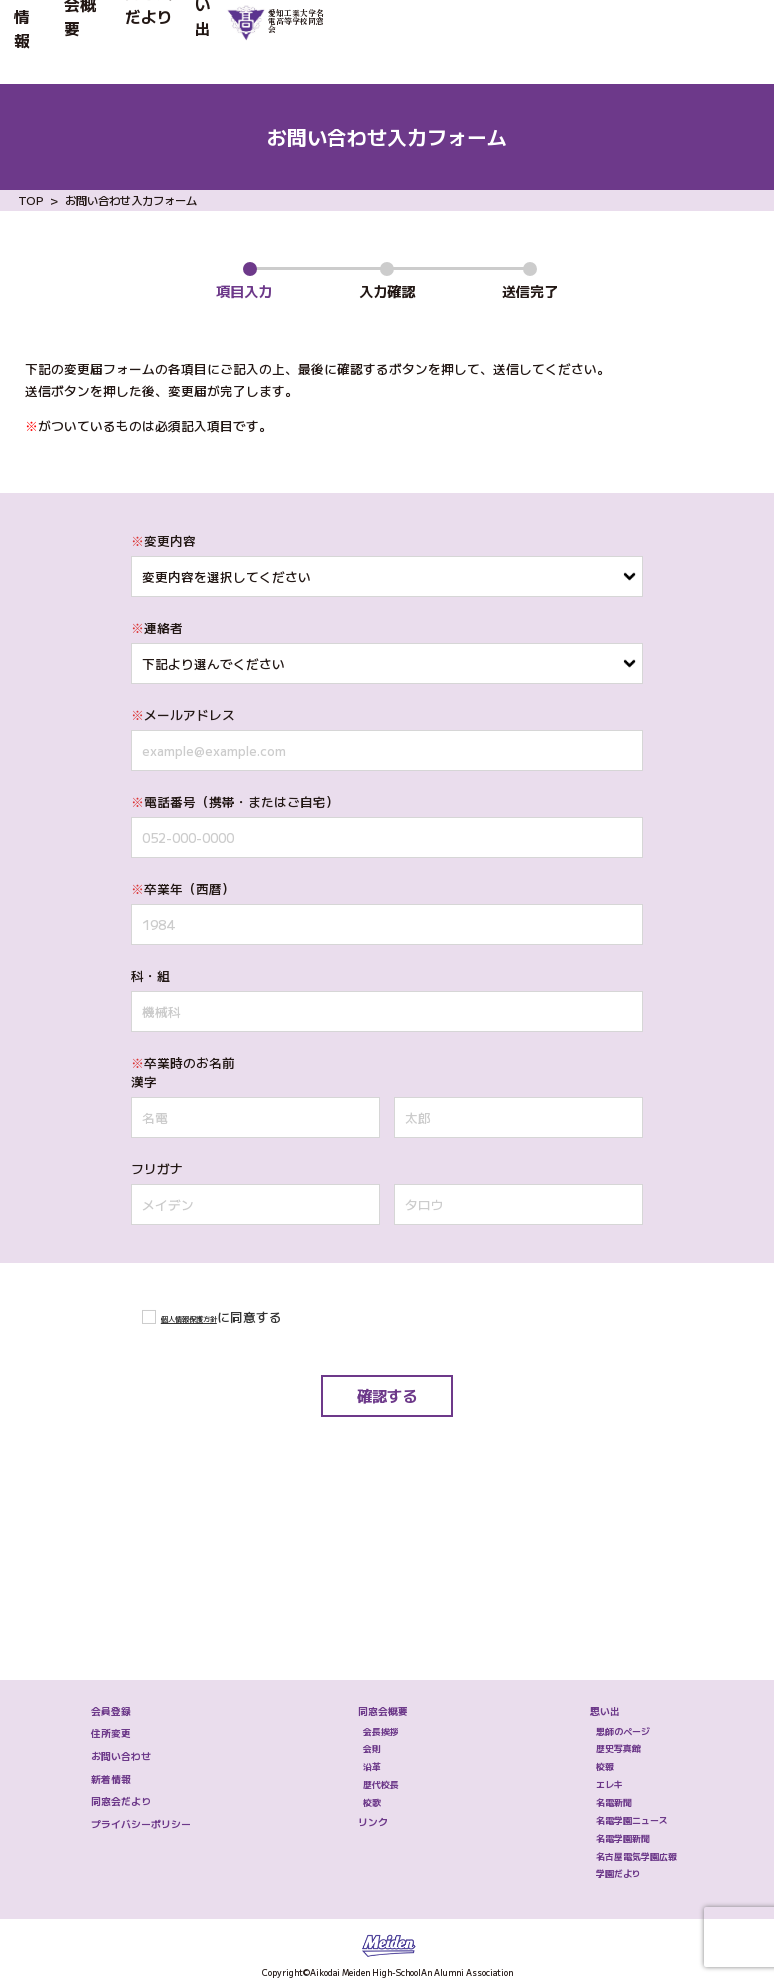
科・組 (150, 975)
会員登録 (112, 1560)
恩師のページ (596, 1597)
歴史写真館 (588, 1628)
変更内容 (163, 540)
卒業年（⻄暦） (183, 888)
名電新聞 (581, 1721)
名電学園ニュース (611, 1751)
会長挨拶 (366, 1597)
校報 (566, 1659)
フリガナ (157, 1168)
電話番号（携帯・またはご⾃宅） (235, 801)
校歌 (351, 1721)
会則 (351, 1628)
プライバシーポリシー (163, 1757)
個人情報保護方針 (213, 1316)
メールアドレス (183, 714)
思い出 (345, 41)
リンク (351, 1754)
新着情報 (50, 41)
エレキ (573, 1690)
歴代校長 (366, 1690)
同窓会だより (252, 41)
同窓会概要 (143, 41)
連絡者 (157, 627)
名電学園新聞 (596, 1782)
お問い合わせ (129, 1639)
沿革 (351, 1659)
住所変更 (112, 1600)
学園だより (588, 1844)
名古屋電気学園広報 (618, 1813)
